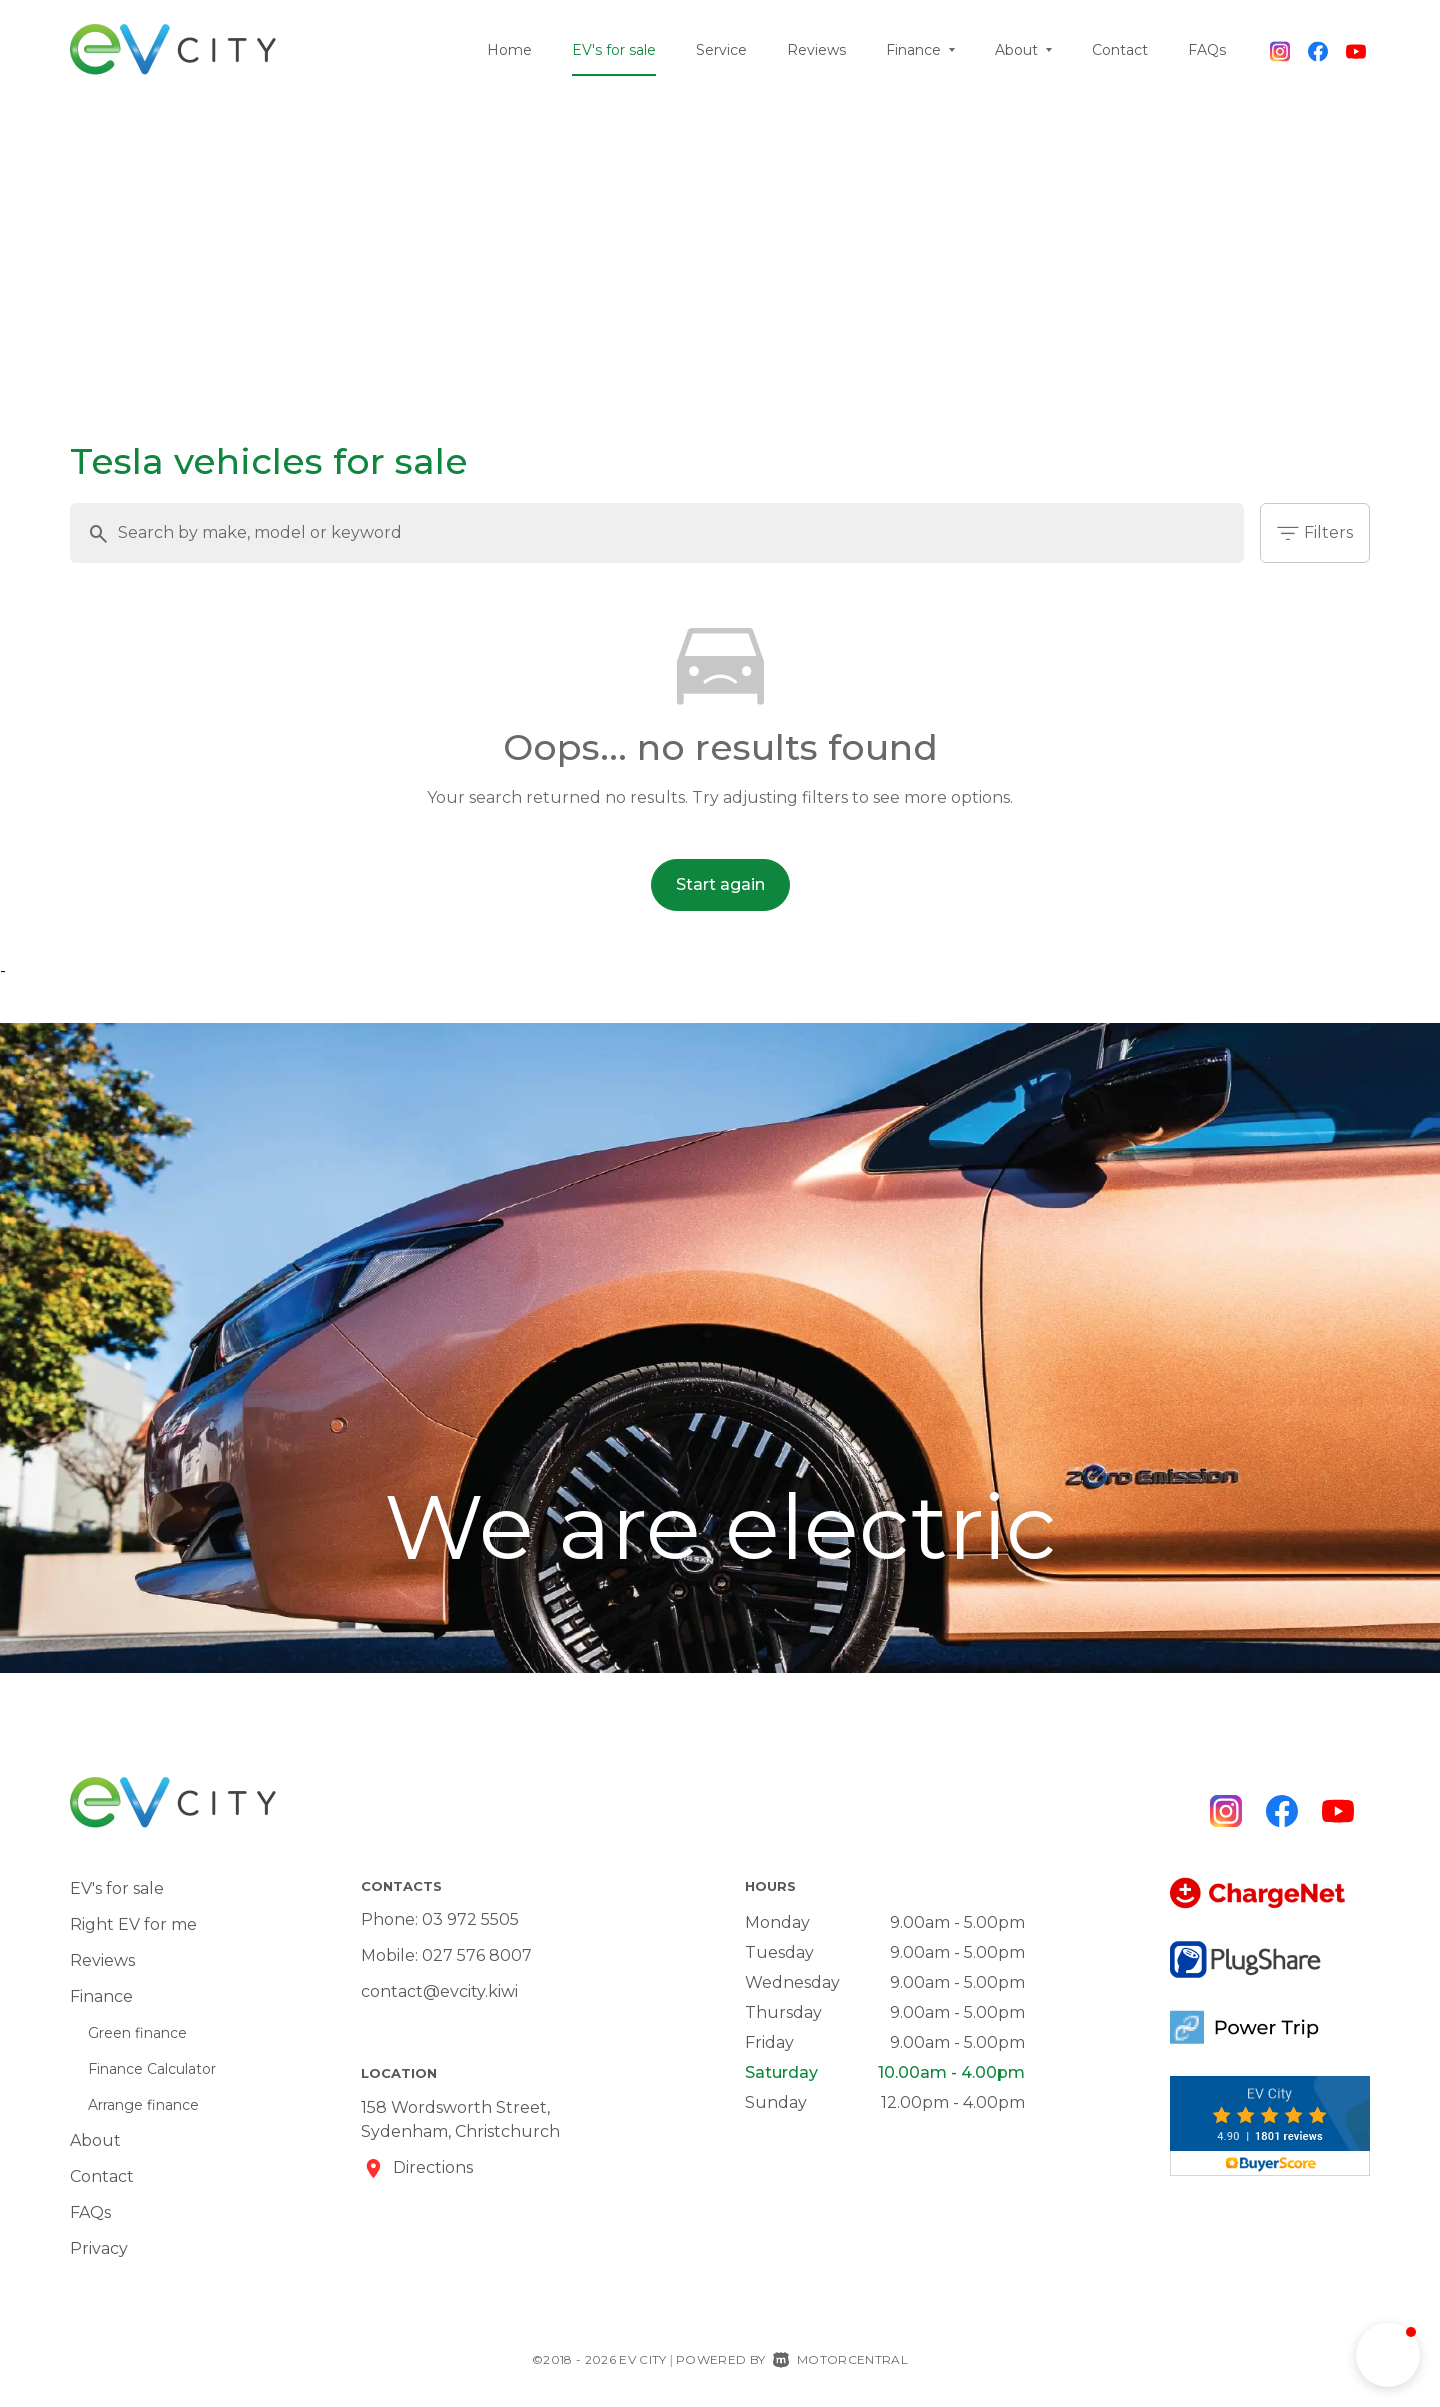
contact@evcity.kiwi (439, 1991)
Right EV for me (133, 1924)
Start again (720, 884)
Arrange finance (143, 2105)
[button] (1388, 2355)
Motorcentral (840, 2359)
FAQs (1207, 50)
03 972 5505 (470, 1919)
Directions (433, 2167)
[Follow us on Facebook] (1318, 50)
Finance (920, 50)
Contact (1120, 50)
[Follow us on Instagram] (1280, 50)
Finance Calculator (152, 2069)
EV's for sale (614, 50)
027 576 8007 (477, 1955)
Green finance (137, 2033)
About (1023, 50)
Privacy (99, 2248)
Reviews (816, 50)
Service (721, 50)
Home (509, 50)
